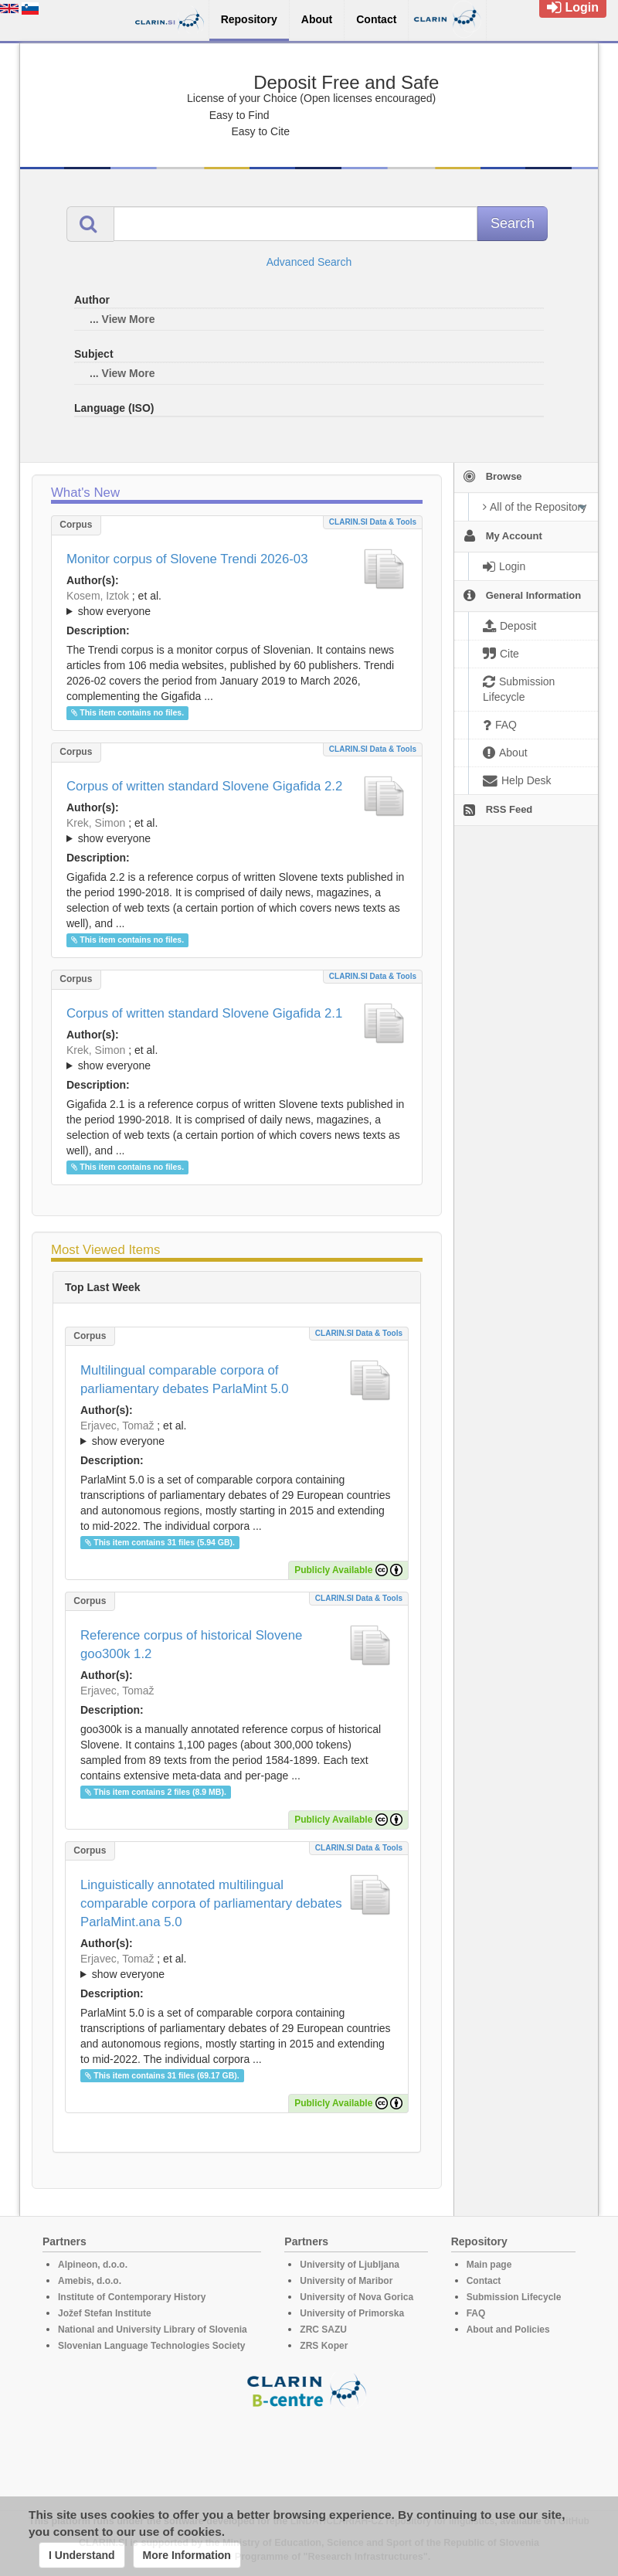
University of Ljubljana (349, 2264)
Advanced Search (309, 262)
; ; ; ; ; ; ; (236, 603)
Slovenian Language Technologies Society (152, 2345)
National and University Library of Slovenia (152, 2329)
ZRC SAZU (323, 2329)
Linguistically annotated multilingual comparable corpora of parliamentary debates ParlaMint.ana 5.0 (211, 1903)
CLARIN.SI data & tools (372, 522)
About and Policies (508, 2329)
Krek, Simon (95, 823)
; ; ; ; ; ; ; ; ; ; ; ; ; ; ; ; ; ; (236, 830)
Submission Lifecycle (514, 2297)
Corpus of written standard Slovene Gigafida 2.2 (204, 786)
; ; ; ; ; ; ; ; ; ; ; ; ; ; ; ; (236, 1057)
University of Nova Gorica (356, 2297)
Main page (489, 2264)
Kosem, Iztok (97, 596)
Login (573, 7)
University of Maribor (346, 2280)
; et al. (236, 604)
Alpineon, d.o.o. (92, 2264)
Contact (484, 2280)
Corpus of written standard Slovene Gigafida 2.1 (204, 1013)
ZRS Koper (324, 2345)
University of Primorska (352, 2313)
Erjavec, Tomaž (117, 1425)
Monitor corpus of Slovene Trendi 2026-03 (187, 559)
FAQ (476, 2313)
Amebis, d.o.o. (89, 2280)
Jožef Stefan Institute (104, 2313)
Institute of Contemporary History (131, 2297)
